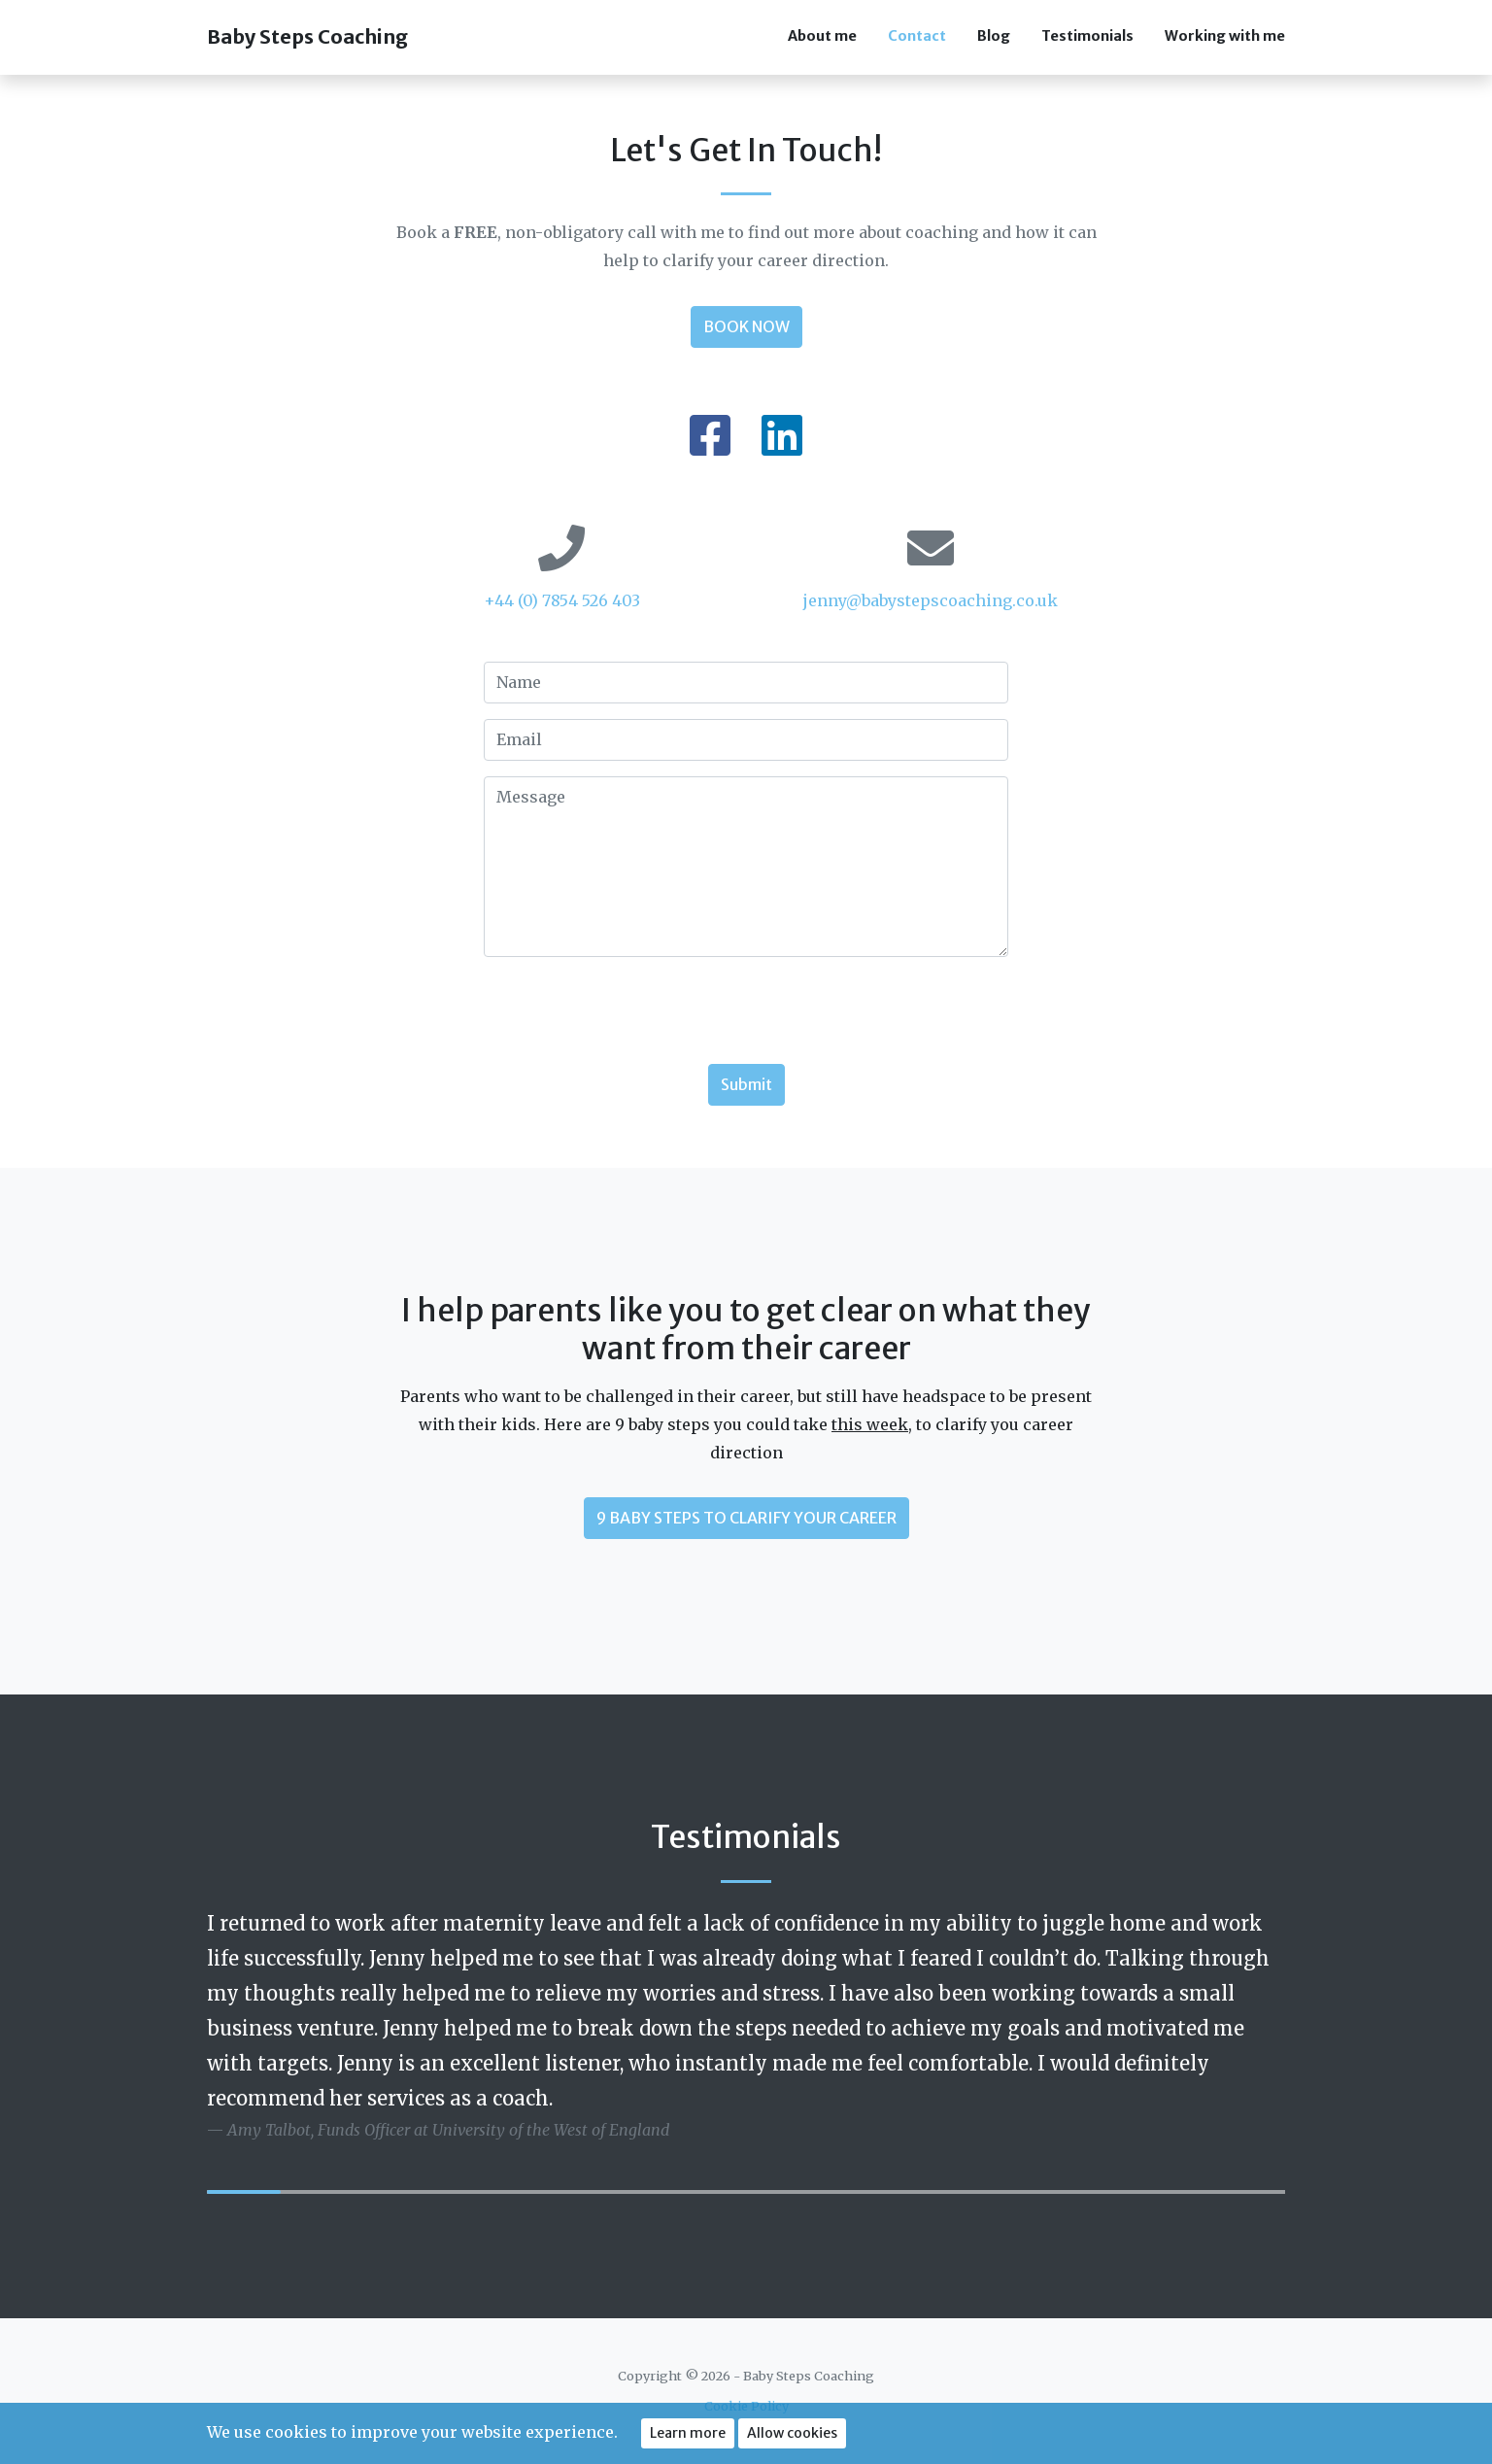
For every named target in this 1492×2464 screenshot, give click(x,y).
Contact (917, 36)
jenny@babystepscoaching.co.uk (930, 600)
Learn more (688, 2433)
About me (822, 36)
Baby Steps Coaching (307, 36)
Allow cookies (792, 2433)
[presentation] (631, 1010)
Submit (746, 1084)
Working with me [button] (1225, 36)
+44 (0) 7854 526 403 (562, 600)
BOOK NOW (746, 326)
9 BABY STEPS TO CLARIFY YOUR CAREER (746, 1517)
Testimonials (1087, 36)
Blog (993, 36)
